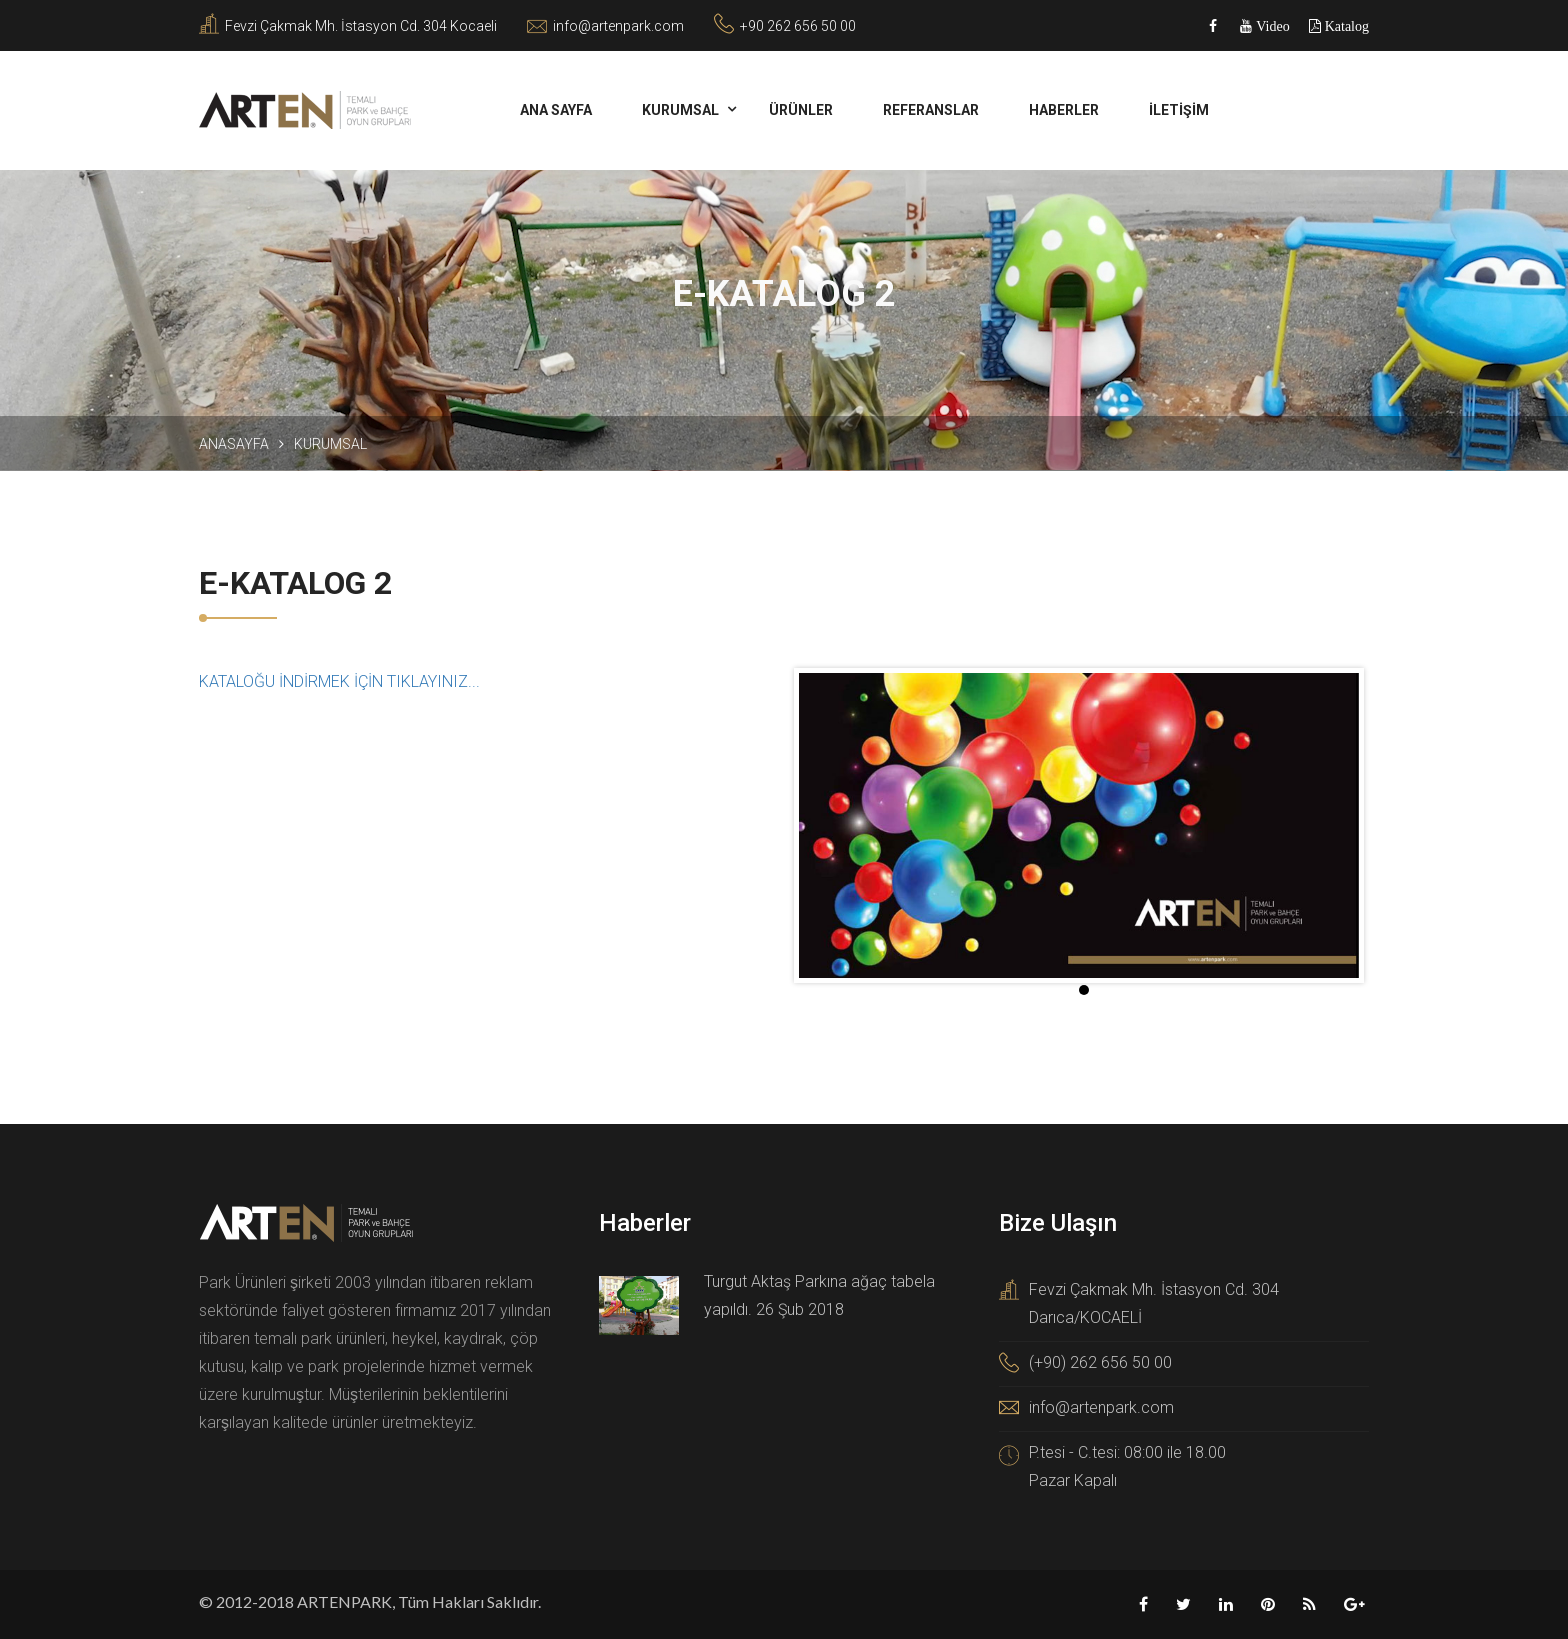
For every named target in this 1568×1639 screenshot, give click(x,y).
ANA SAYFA (556, 110)
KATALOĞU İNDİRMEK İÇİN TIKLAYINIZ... (339, 681)
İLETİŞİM (1179, 110)
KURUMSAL (680, 110)
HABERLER (1064, 110)
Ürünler (801, 110)
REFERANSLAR (931, 110)
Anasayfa (234, 444)
